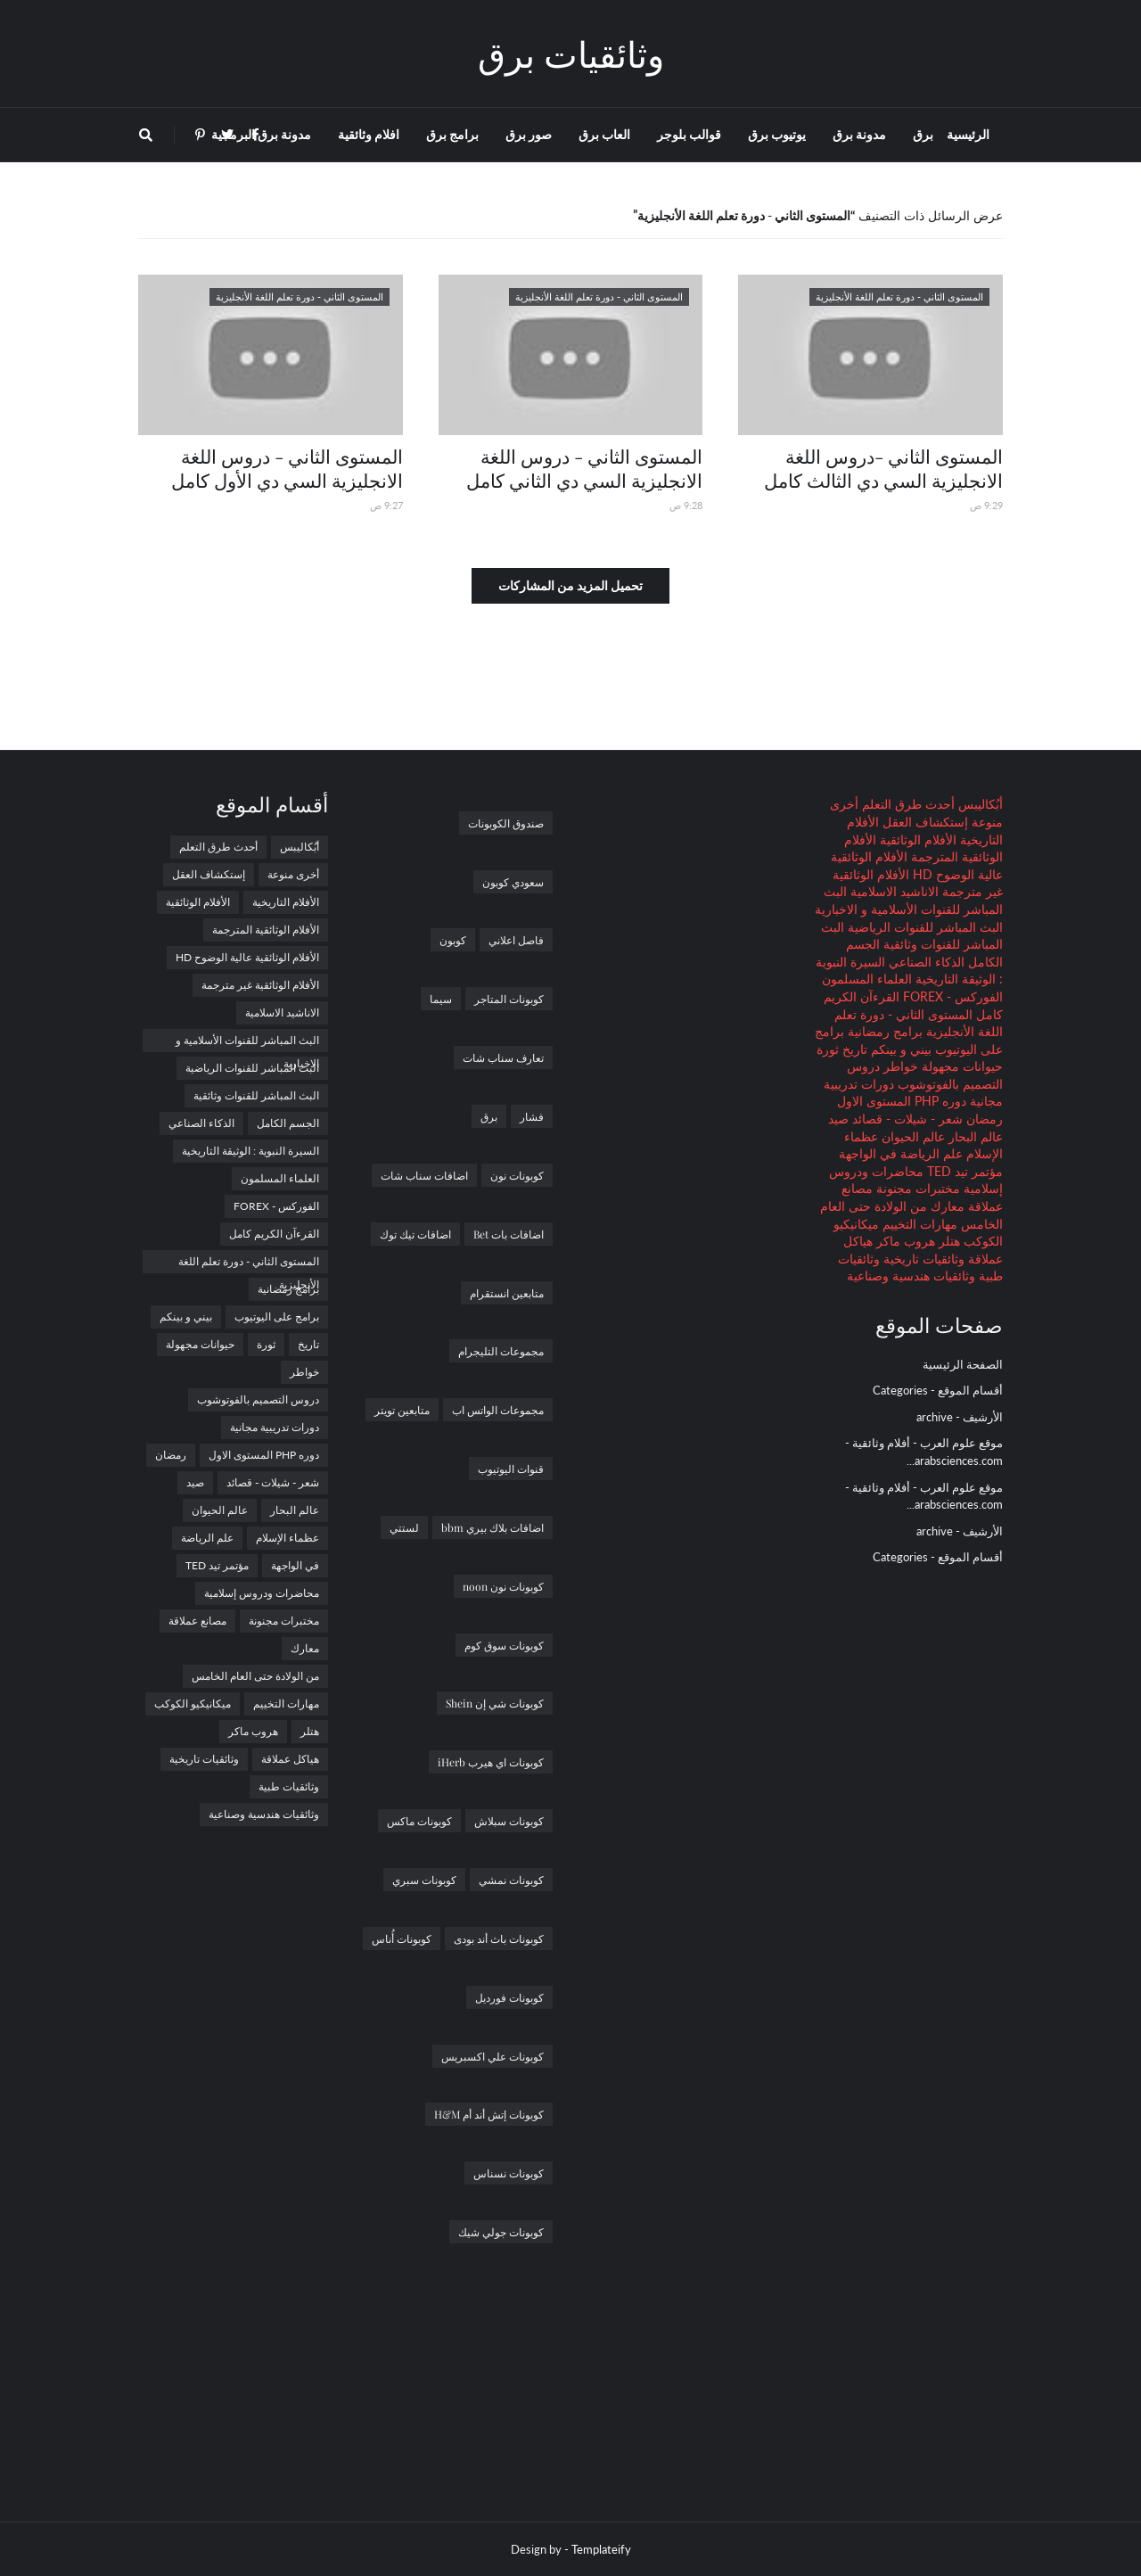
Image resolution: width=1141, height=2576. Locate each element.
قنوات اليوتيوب (511, 1468)
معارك (946, 1206)
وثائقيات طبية (289, 1786)
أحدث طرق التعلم (906, 803)
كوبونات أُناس (401, 1938)
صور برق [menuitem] (528, 134)
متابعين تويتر (402, 1410)
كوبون (452, 940)
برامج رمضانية (883, 1031)
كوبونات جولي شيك (501, 2232)
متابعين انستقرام (507, 1293)
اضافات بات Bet (508, 1234)
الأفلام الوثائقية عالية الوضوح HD (247, 957)
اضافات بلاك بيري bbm (492, 1527)
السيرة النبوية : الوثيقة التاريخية (250, 1150)
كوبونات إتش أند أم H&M (489, 2114)
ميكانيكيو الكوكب (192, 1703)
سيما (441, 999)
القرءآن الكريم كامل (274, 1233)
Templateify (601, 2549)
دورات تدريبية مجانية (274, 1427)
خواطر (899, 1066)
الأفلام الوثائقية (916, 839)
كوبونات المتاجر (509, 999)
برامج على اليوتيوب (276, 1316)
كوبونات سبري (424, 1879)
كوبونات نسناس (508, 2173)
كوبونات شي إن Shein (495, 1703)
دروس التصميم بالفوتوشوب (258, 1399)
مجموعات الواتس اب (498, 1410)
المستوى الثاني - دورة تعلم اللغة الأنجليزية (248, 1264)
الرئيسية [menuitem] (968, 134)
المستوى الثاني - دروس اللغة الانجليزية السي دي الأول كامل (287, 467)
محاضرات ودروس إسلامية (261, 1593)
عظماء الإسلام (287, 1537)
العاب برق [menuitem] (604, 134)
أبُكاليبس (979, 803)
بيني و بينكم (899, 1049)
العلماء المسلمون (867, 978)
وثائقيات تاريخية (922, 1258)
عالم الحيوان (911, 1136)
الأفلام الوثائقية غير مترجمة (260, 985)
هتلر (947, 1240)
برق (488, 1116)
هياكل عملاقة (290, 1758)
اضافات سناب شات (424, 1175)
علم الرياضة (930, 1153)
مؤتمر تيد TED (963, 1171)
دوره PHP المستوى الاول (901, 1100)
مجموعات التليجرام (501, 1351)
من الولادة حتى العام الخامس (255, 1676)
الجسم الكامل (288, 1123)
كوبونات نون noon (503, 1586)
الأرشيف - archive (959, 1417)
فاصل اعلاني (516, 940)
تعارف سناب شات (503, 1057)
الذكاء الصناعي (925, 961)
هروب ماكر (904, 1240)
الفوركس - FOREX (951, 996)
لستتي (404, 1527)
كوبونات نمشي (511, 1879)
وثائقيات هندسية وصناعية (911, 1275)
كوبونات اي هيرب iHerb (491, 1762)
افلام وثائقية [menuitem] (368, 134)
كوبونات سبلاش (509, 1821)
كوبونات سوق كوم (504, 1645)
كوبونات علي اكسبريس (492, 2056)
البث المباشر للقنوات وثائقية (256, 1095)
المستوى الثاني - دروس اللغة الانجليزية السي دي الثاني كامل (584, 467)
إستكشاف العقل (923, 821)
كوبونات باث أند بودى (499, 1938)
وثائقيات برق (571, 53)
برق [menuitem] (923, 134)
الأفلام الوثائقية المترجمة (265, 929)
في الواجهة (868, 1153)
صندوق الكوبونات (506, 823)
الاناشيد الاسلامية (893, 891)
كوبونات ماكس (419, 1821)
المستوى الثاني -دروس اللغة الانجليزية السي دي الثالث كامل (883, 467)
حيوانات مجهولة (960, 1066)
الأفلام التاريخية (285, 902)
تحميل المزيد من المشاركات (570, 585)
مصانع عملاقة (197, 1620)
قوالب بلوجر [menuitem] (689, 134)
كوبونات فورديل (509, 1997)
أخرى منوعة (293, 874)
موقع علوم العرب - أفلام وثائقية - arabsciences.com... (924, 1452)
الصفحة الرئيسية (963, 1364)
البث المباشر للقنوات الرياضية (923, 926)
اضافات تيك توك (415, 1234)
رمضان (983, 1118)
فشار (532, 1116)
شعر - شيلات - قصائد (906, 1118)
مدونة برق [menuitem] (859, 134)
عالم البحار (974, 1136)
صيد (838, 1118)
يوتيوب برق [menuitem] (777, 134)
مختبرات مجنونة (916, 1188)
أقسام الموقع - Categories (938, 1390)
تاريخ (853, 1049)
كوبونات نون (517, 1175)
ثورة (828, 1049)
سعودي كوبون (513, 882)
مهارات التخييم (918, 1223)
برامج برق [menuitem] (452, 134)
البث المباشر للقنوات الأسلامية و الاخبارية (247, 1042)
